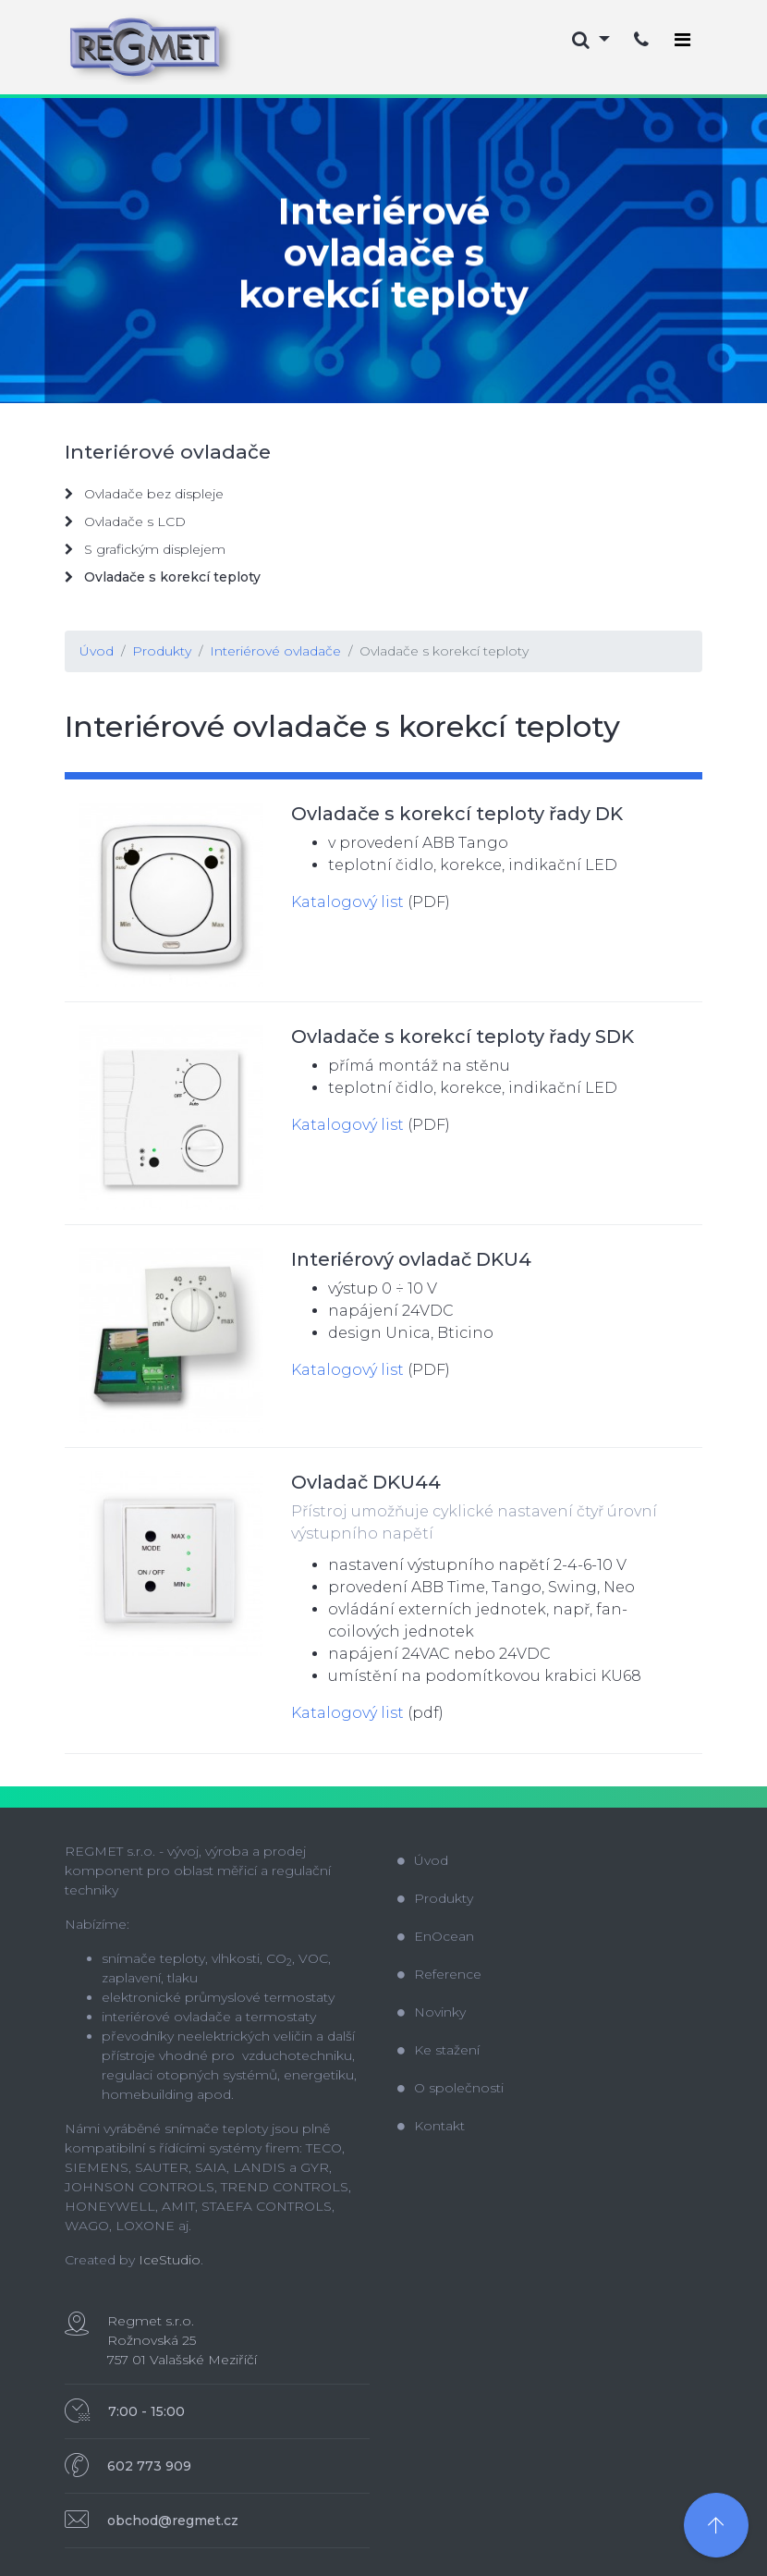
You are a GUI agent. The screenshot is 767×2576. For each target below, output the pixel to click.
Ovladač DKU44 (366, 1482)
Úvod (96, 651)
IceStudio (170, 2259)
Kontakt (431, 2125)
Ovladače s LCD (125, 521)
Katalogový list (347, 902)
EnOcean (435, 1936)
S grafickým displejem (145, 549)
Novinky (431, 2012)
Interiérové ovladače (275, 651)
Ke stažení (438, 2050)
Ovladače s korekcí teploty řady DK (457, 814)
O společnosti (450, 2087)
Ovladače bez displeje (144, 493)
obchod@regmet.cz (172, 2520)
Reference (439, 1974)
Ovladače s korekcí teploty (444, 651)
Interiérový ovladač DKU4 (411, 1259)
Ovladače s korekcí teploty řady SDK (462, 1036)
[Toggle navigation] (682, 40)
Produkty (161, 651)
